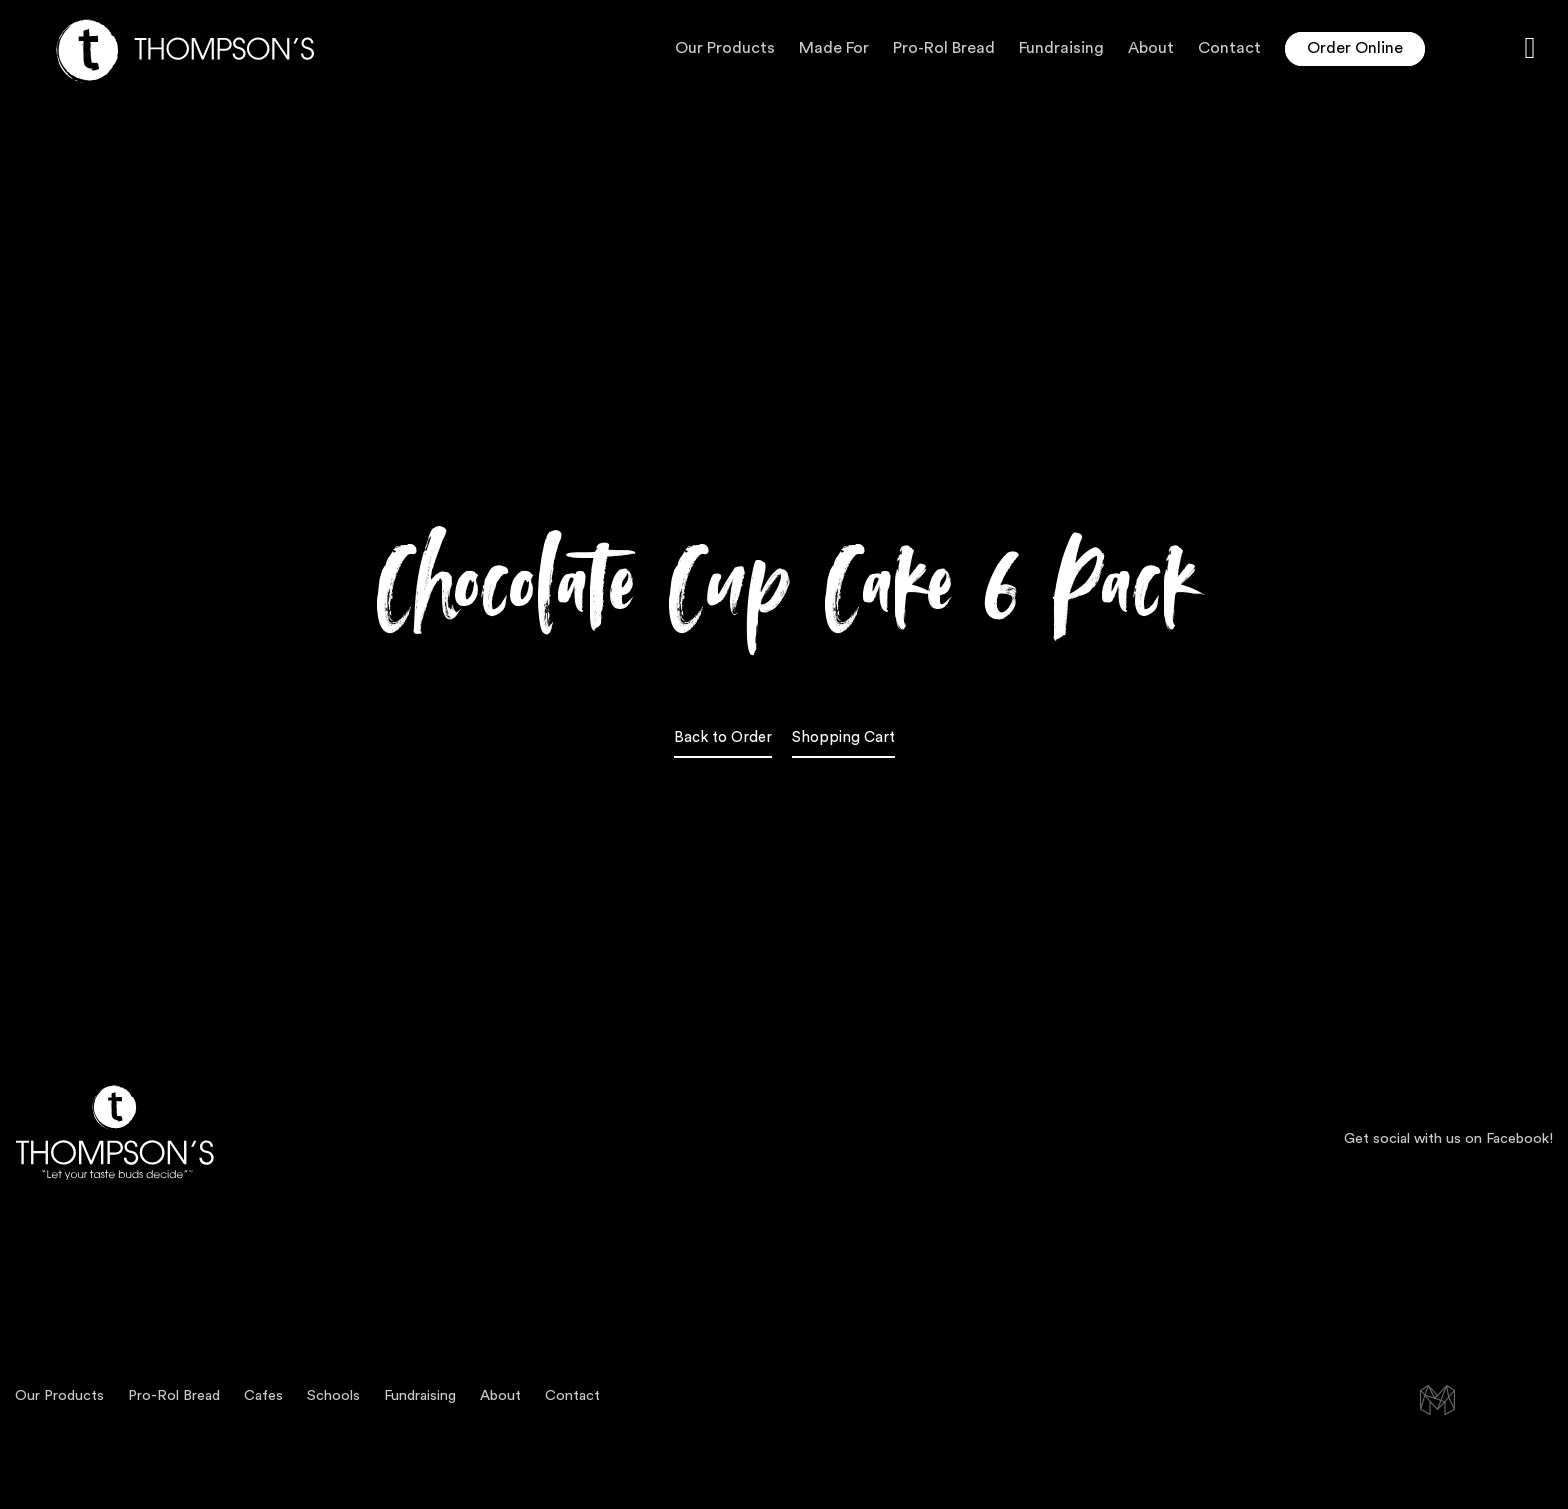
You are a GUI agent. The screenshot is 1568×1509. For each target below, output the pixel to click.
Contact (1229, 48)
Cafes (263, 1395)
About (1151, 48)
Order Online (1355, 48)
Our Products (725, 48)
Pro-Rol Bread (944, 48)
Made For (834, 48)
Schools (333, 1395)
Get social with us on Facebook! (1448, 1138)
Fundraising (1061, 48)
